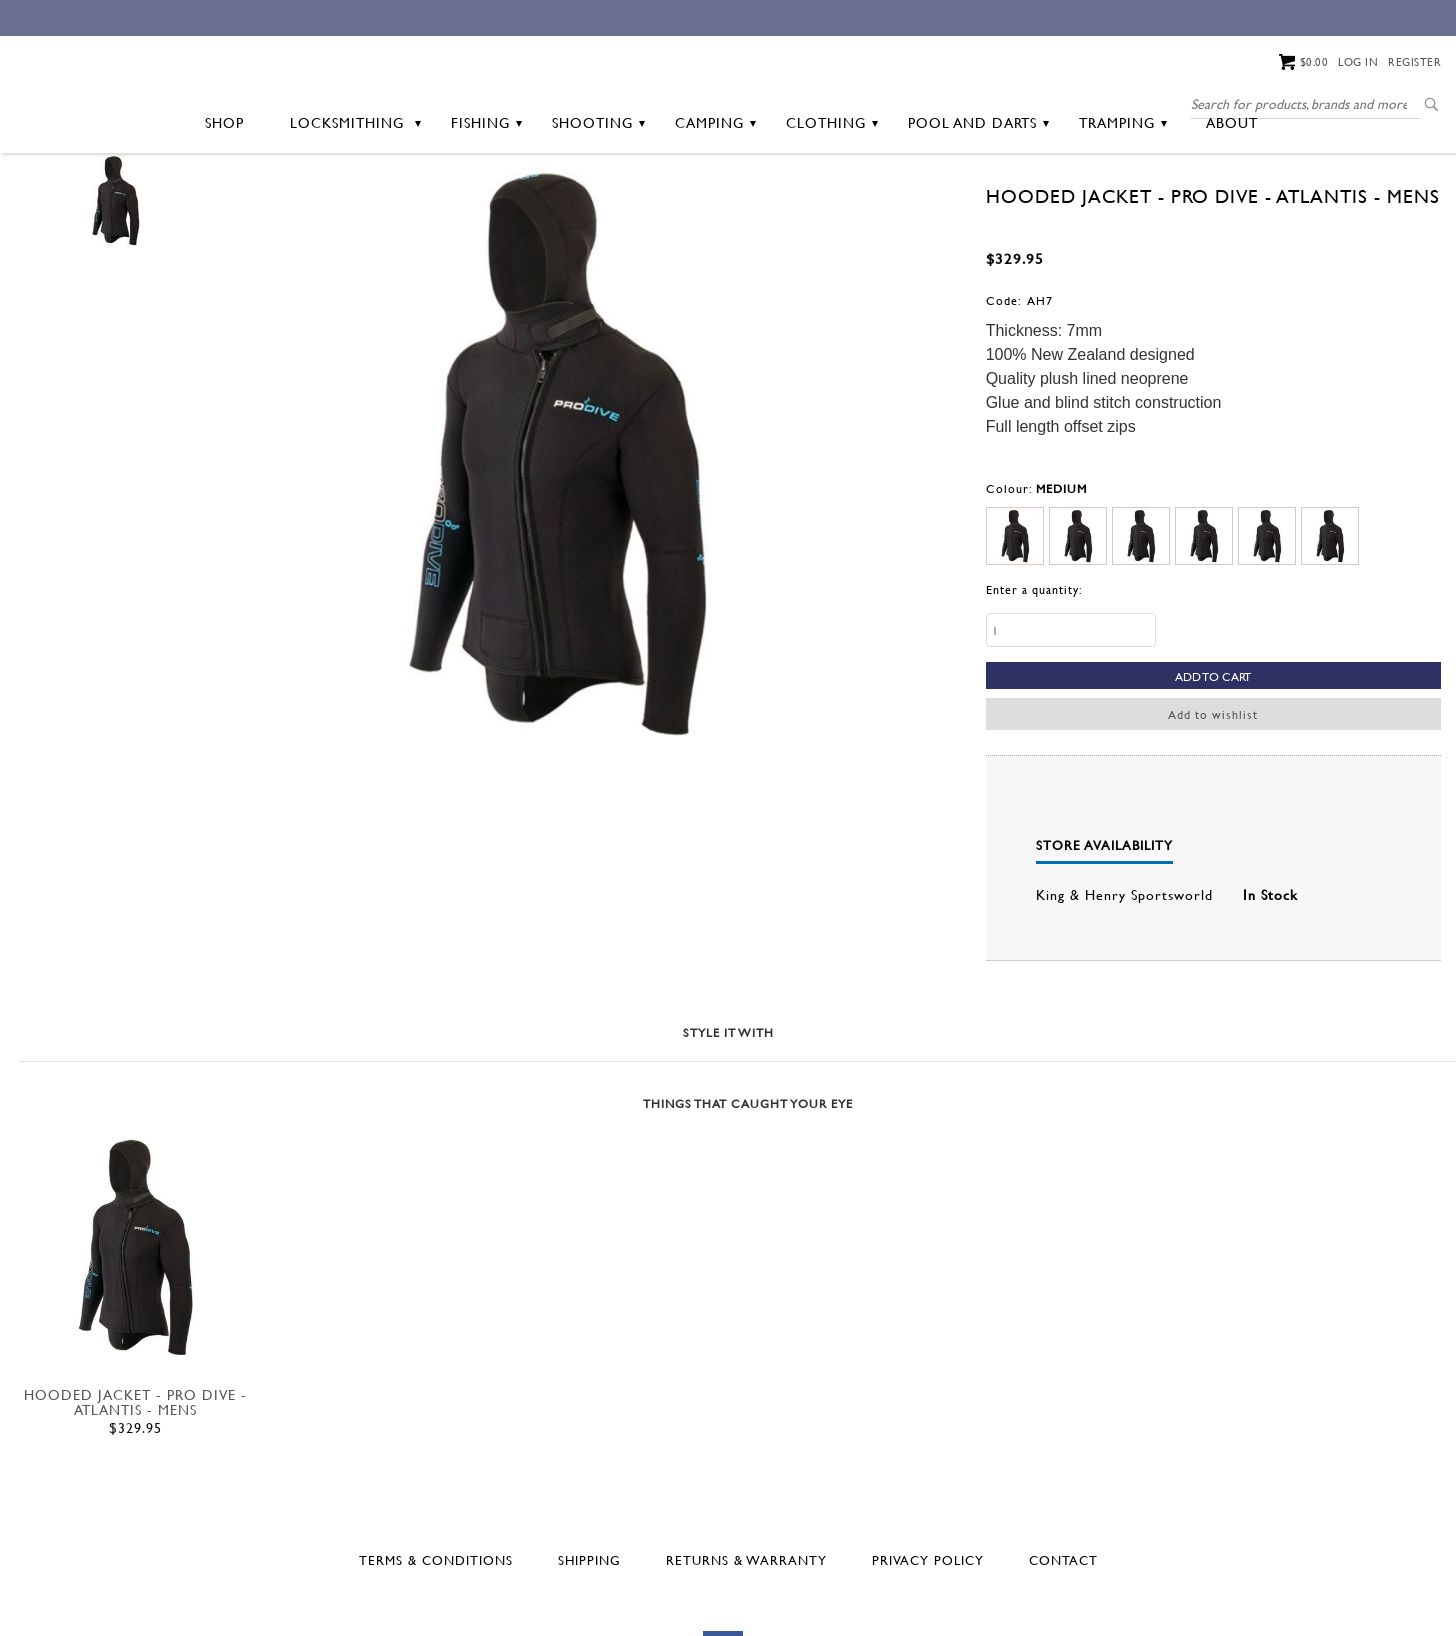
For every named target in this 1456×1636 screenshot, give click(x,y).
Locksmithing (355, 201)
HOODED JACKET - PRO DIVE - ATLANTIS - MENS (135, 1481)
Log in (1358, 62)
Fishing (486, 201)
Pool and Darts (978, 201)
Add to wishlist (1213, 793)
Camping (715, 201)
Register (1414, 62)
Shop (224, 201)
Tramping (1123, 201)
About (1232, 201)
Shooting (598, 201)
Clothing (832, 201)
